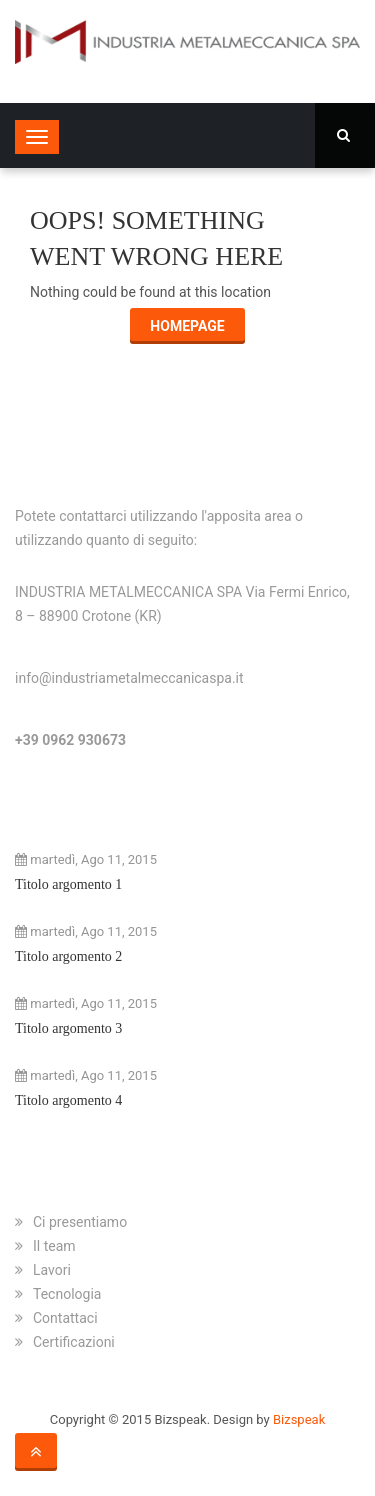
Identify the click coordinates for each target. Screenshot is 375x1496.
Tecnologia (67, 1294)
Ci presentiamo (80, 1222)
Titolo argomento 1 (68, 884)
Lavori (52, 1270)
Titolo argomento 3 (68, 1028)
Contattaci (65, 1318)
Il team (54, 1246)
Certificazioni (74, 1342)
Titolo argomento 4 (68, 1100)
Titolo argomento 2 (68, 956)
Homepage (187, 326)
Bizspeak (299, 1419)
